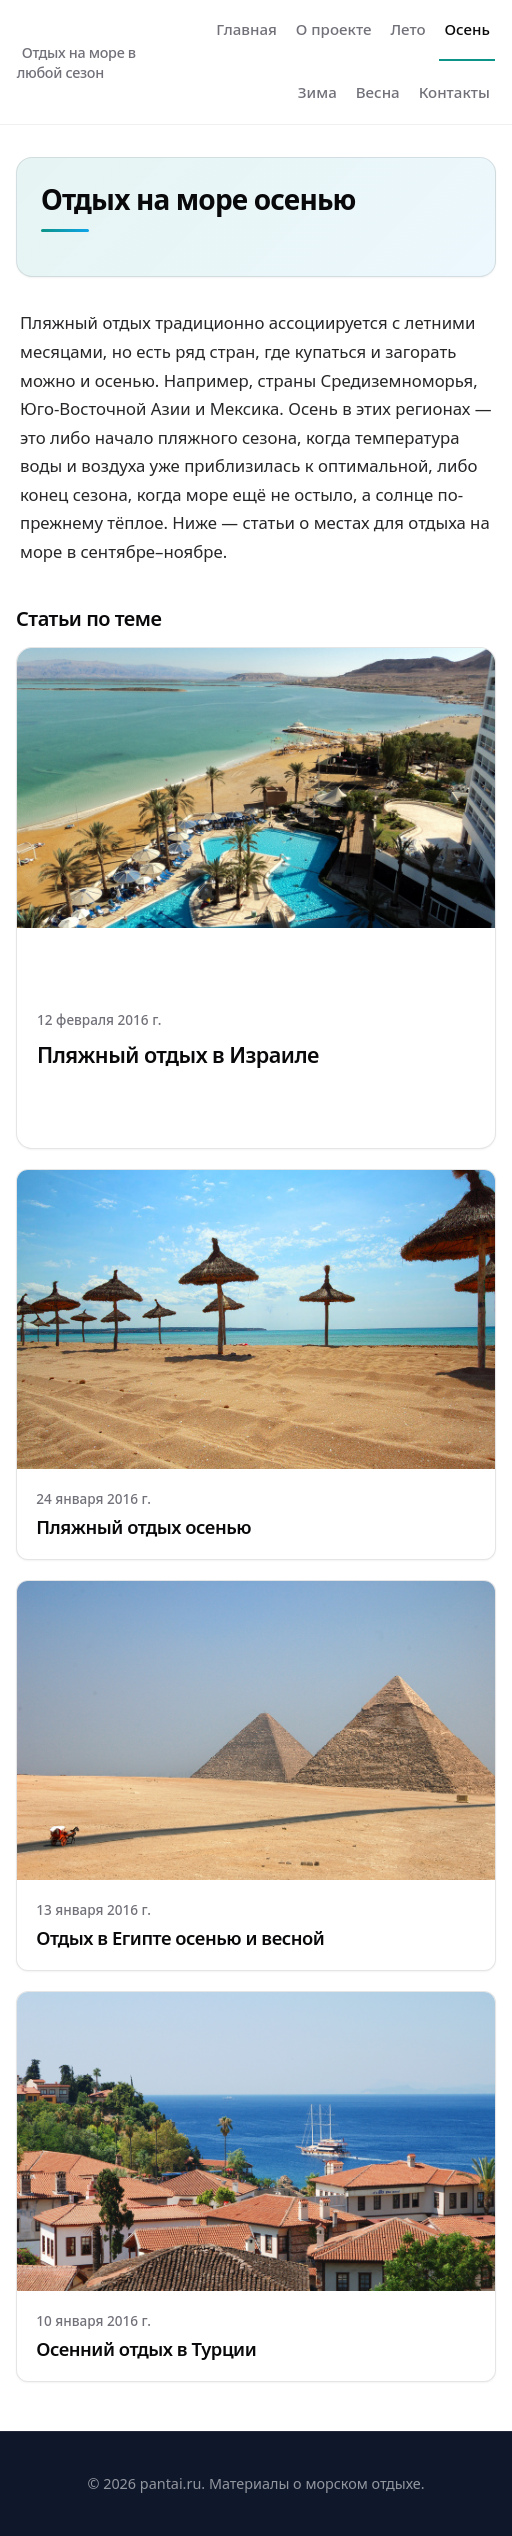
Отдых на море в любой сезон (76, 62)
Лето (407, 29)
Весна (378, 92)
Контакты (454, 92)
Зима (317, 92)
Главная (246, 29)
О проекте (334, 29)
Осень (467, 29)
